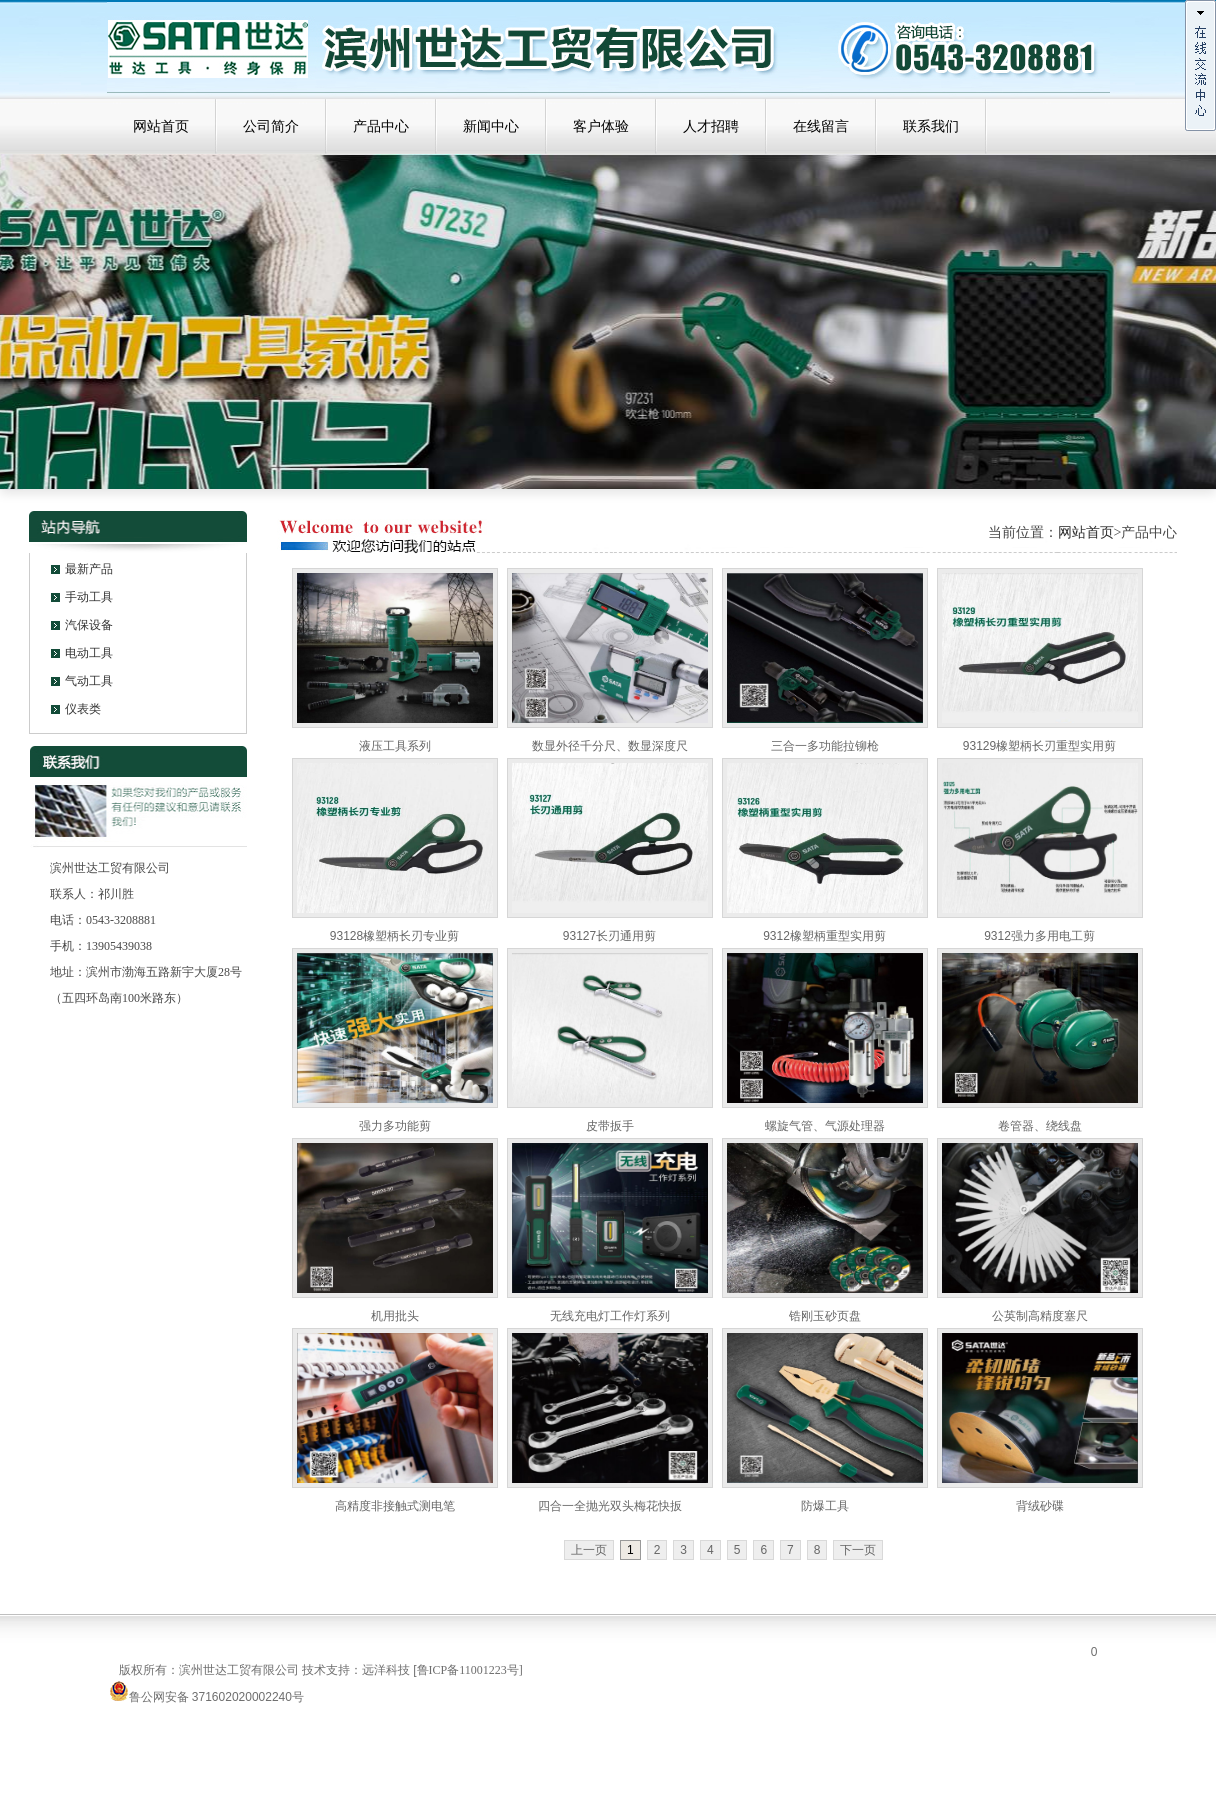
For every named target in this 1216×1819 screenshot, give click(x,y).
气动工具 (89, 681)
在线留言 (821, 126)
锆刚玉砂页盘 (825, 1316)
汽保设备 (89, 625)
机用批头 (395, 1316)
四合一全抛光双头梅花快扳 (610, 1506)
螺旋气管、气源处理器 (825, 1126)
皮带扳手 (610, 1126)
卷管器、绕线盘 (1040, 1126)
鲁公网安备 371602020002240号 (206, 1697)
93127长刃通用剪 (609, 936)
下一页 (858, 1550)
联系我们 (931, 126)
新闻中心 (491, 126)
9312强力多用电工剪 (1039, 936)
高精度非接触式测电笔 (395, 1506)
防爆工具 (825, 1506)
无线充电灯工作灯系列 (610, 1316)
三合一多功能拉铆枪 (825, 746)
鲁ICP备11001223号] (470, 1670)
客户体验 (601, 126)
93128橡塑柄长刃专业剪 (394, 936)
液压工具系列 (395, 746)
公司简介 (271, 126)
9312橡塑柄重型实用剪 (824, 936)
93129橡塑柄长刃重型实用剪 (1039, 746)
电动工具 (89, 653)
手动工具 (89, 597)
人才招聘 (711, 126)
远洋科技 (386, 1670)
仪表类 (83, 709)
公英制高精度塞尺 (1040, 1316)
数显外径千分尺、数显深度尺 (610, 746)
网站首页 (161, 126)
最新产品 (89, 569)
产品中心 (381, 126)
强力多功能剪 (395, 1126)
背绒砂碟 (1040, 1506)
